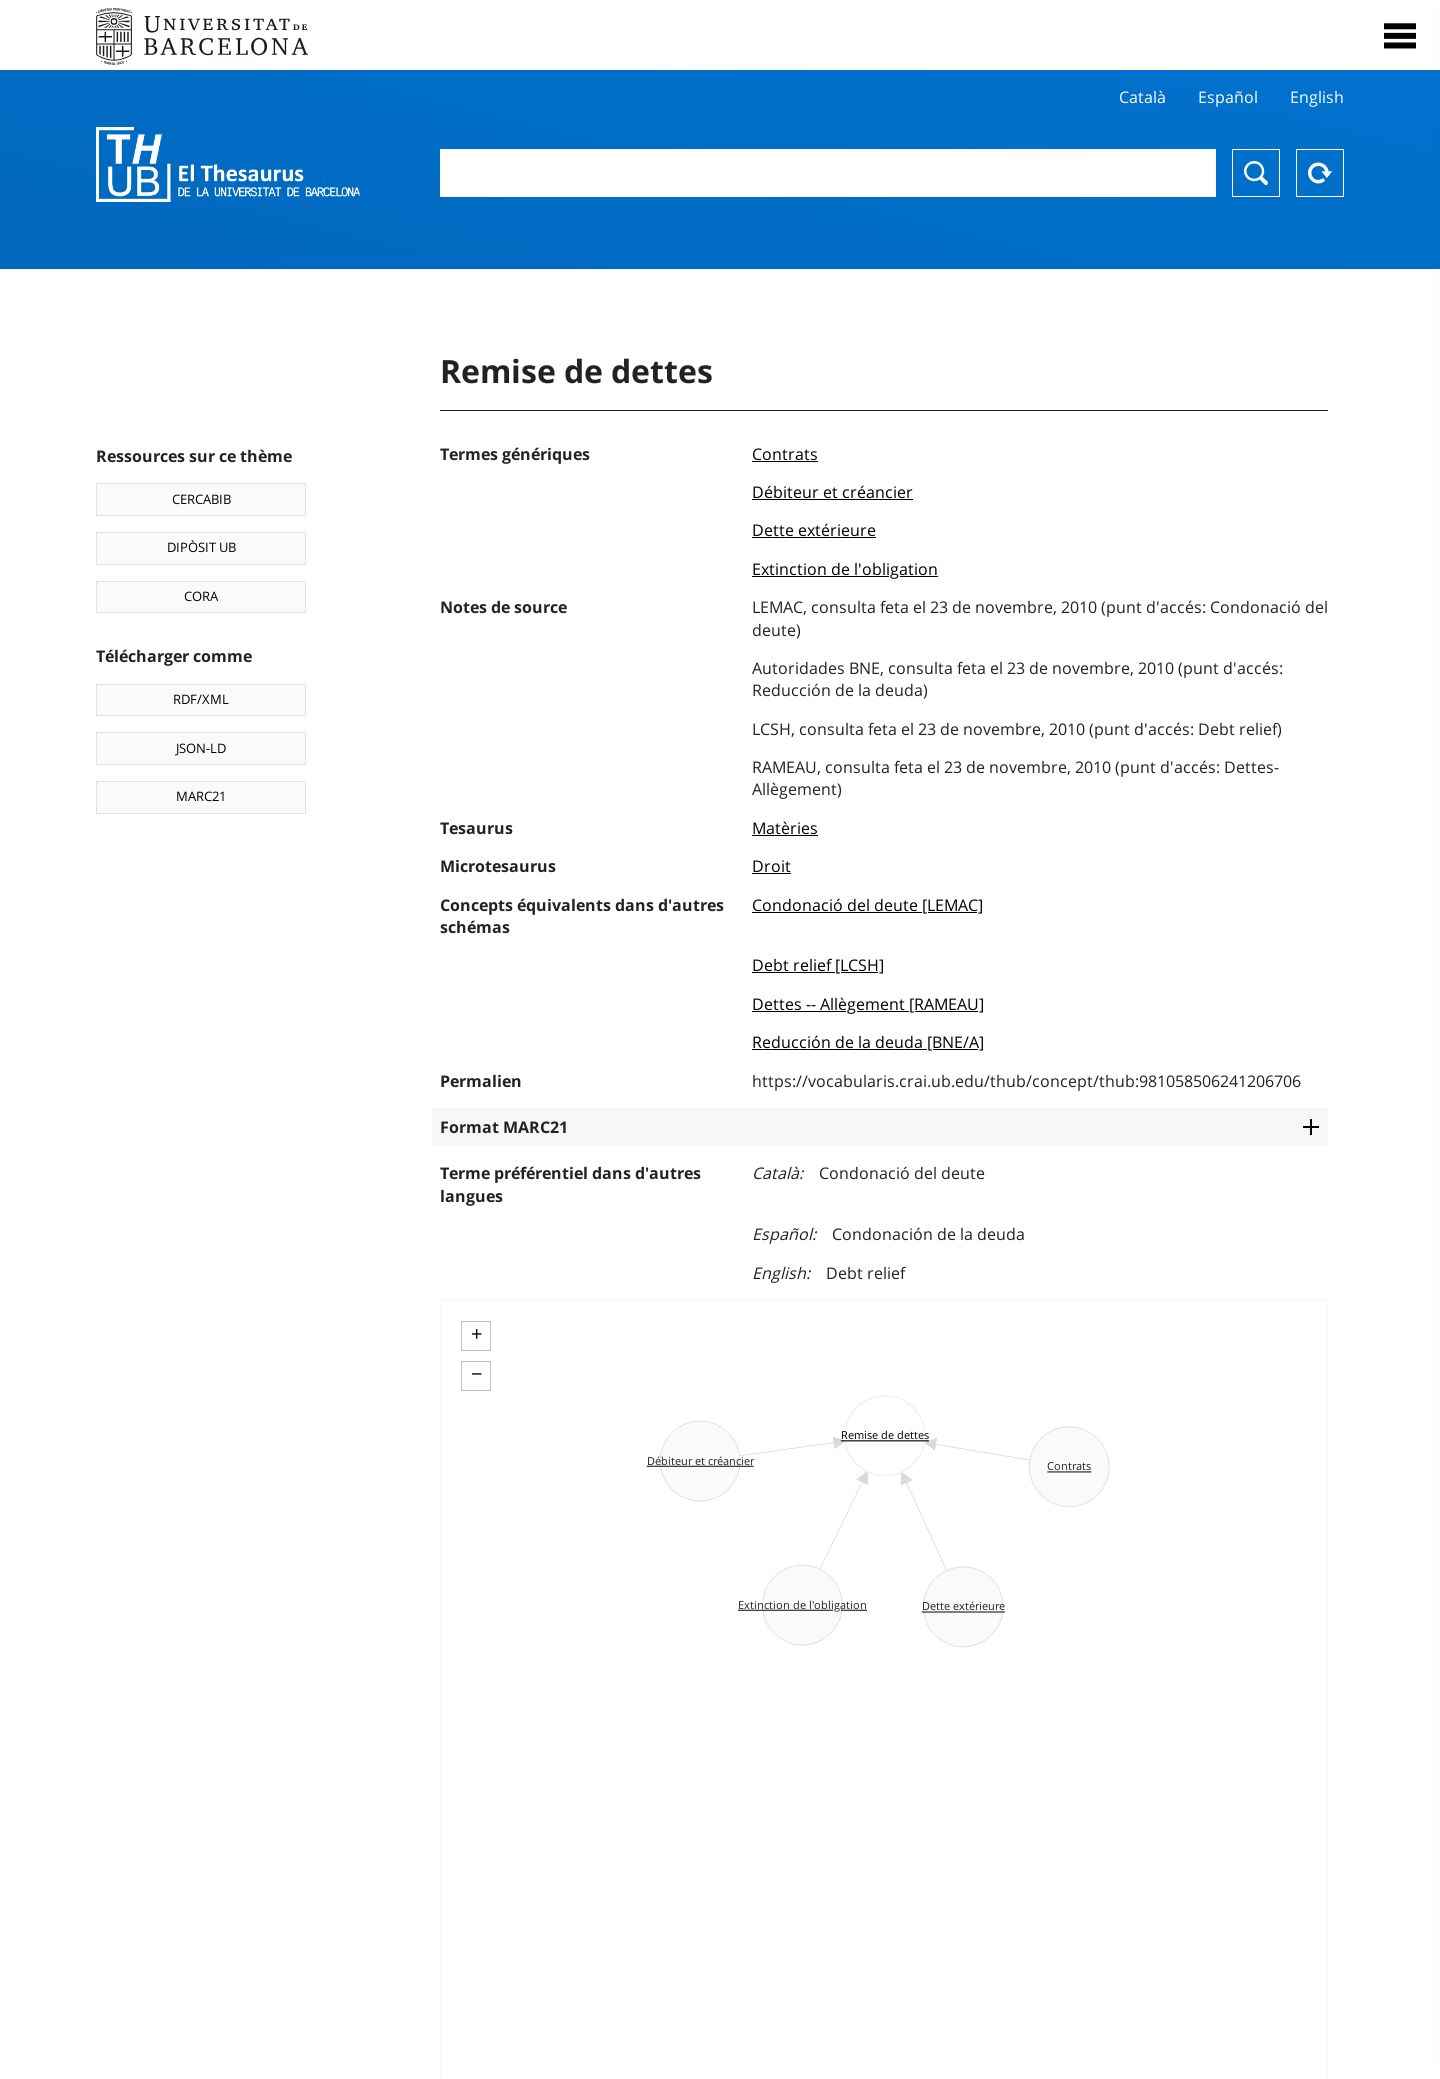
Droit (771, 866)
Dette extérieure (814, 530)
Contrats (785, 454)
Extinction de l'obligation (845, 569)
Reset (1320, 173)
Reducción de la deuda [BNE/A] (868, 1042)
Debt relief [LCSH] (818, 965)
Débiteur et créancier (832, 492)
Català (1142, 97)
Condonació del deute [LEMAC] (867, 905)
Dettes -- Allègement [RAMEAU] (868, 1004)
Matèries (785, 828)
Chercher (1256, 173)
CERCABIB (201, 499)
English (1317, 97)
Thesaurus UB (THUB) (228, 165)
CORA (201, 596)
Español (1228, 97)
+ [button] (476, 1334)
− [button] (476, 1374)
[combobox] (828, 173)
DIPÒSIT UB (201, 547)
